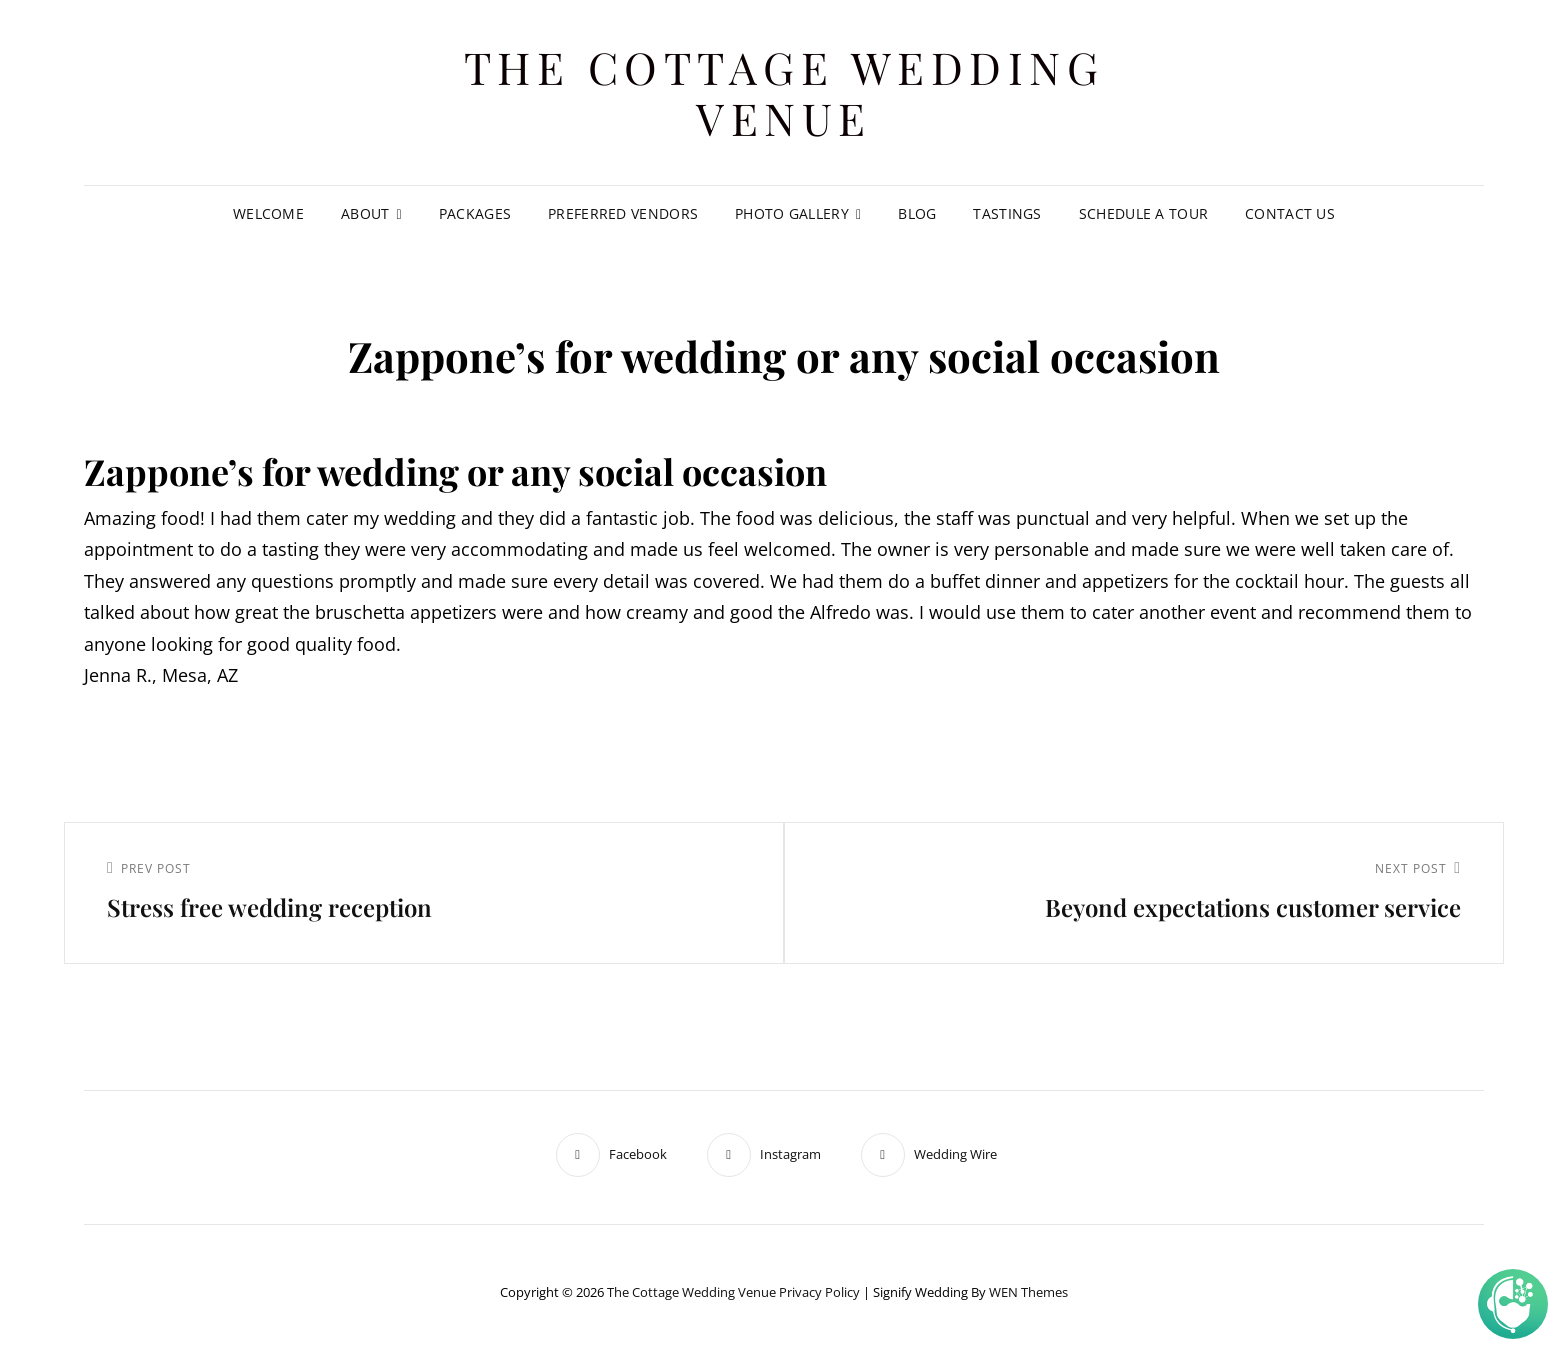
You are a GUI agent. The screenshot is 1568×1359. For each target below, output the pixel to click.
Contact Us (1290, 213)
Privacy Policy (819, 1292)
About (365, 213)
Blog (917, 213)
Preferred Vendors (623, 213)
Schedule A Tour (1143, 213)
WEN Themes (1028, 1292)
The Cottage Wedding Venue (784, 92)
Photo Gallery (792, 213)
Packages (475, 213)
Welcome (268, 213)
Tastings (1007, 213)
